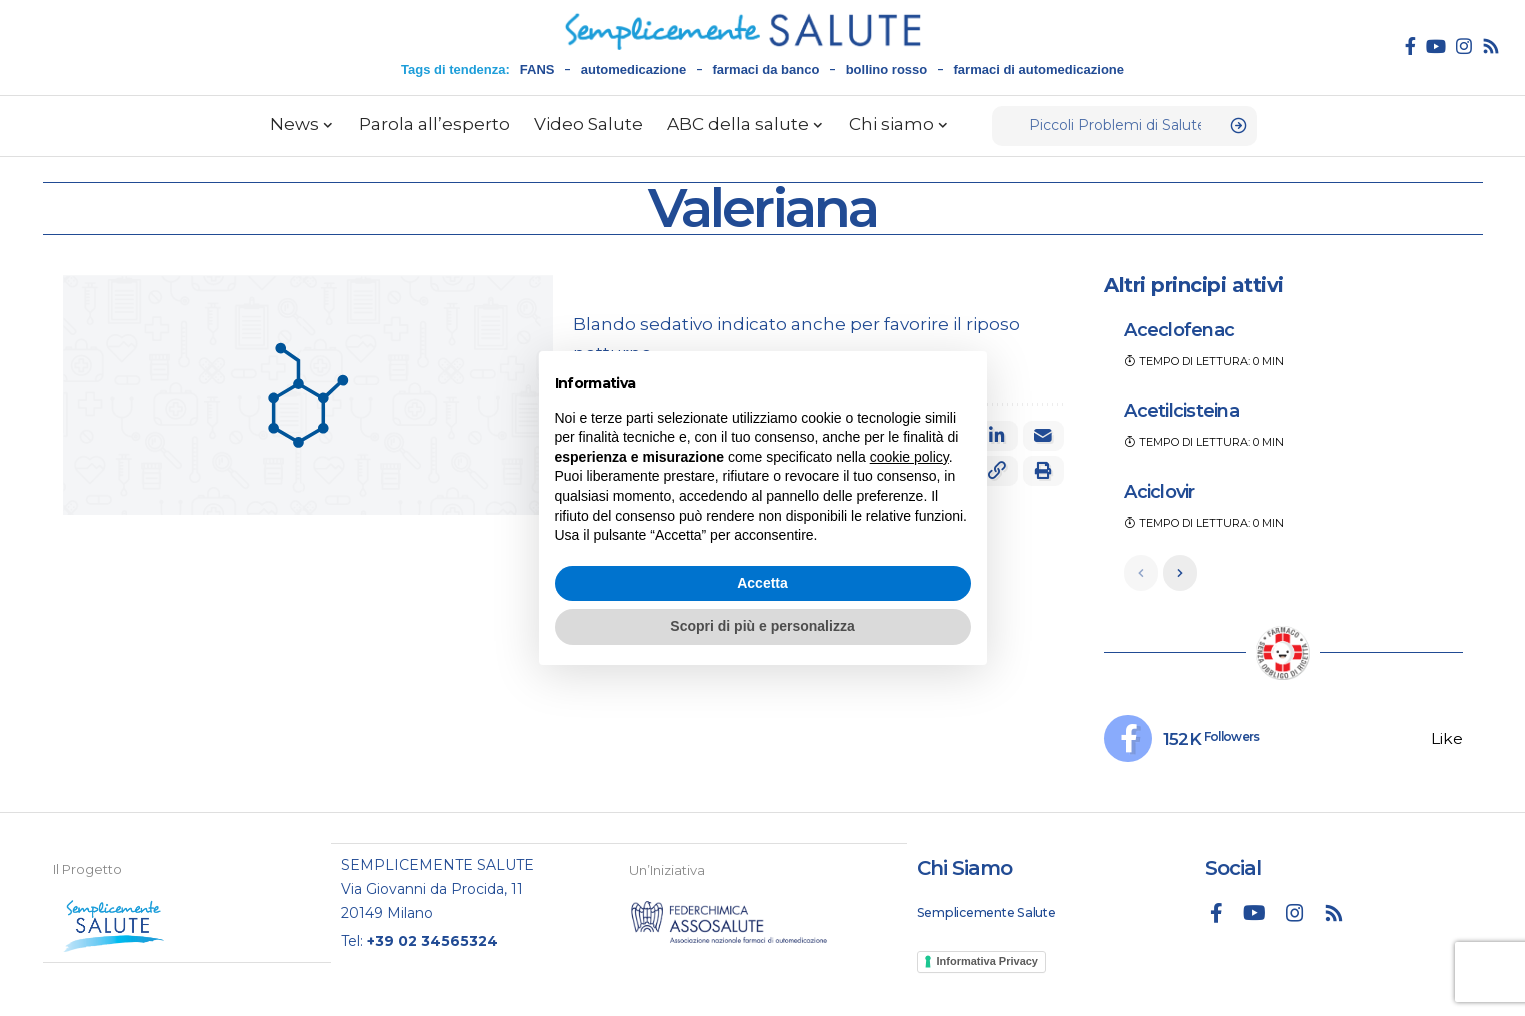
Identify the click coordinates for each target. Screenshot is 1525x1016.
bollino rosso (887, 69)
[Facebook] (1410, 46)
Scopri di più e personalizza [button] (762, 626)
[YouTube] (1436, 46)
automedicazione (633, 69)
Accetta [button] (762, 583)
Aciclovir (1159, 492)
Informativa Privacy (988, 962)
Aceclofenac (1179, 330)
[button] (1043, 471)
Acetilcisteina (1181, 411)
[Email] (1043, 436)
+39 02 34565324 (432, 941)
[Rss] (1491, 46)
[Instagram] (1464, 46)
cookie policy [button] (909, 457)
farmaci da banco (765, 69)
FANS (537, 69)
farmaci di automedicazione (1039, 69)
